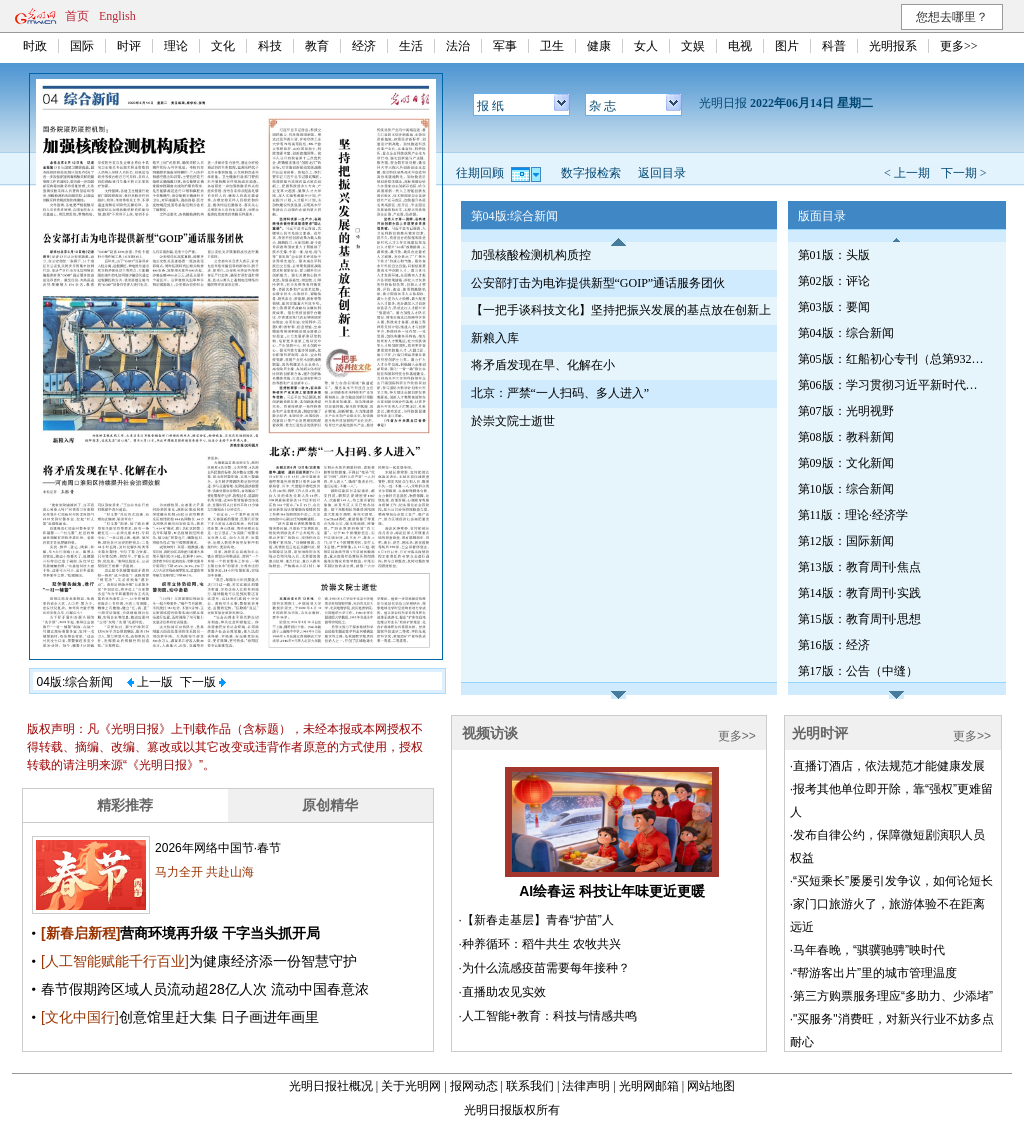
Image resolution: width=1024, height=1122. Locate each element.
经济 (364, 46)
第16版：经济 (834, 645)
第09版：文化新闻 (846, 463)
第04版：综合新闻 (846, 333)
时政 (35, 46)
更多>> (959, 46)
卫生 (552, 46)
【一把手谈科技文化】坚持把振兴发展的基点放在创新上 (621, 310)
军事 (505, 46)
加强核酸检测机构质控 (531, 255)
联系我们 (530, 1086)
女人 (646, 46)
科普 (834, 46)
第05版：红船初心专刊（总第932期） (893, 359)
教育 (317, 46)
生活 (411, 46)
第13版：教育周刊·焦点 (859, 567)
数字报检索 (591, 173)
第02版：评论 (834, 281)
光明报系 (893, 46)
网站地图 (711, 1086)
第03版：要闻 (834, 307)
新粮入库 (495, 338)
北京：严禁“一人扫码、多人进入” (560, 393)
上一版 (150, 682)
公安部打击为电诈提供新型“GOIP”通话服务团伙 (598, 283)
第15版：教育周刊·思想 (859, 619)
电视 (740, 46)
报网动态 (474, 1086)
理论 (176, 46)
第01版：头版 (834, 255)
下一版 (203, 682)
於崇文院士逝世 (513, 421)
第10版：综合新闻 (846, 489)
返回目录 (662, 173)
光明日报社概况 (331, 1086)
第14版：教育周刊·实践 (859, 593)
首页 (77, 16)
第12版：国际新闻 (846, 541)
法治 (458, 46)
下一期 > (964, 173)
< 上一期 (907, 173)
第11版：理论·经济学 (853, 515)
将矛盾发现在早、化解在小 (543, 365)
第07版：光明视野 (846, 411)
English (117, 16)
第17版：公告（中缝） (858, 671)
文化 (223, 46)
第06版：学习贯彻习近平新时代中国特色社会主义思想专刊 (893, 385)
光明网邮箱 (649, 1086)
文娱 (693, 46)
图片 (787, 46)
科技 (270, 46)
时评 (129, 46)
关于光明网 (411, 1086)
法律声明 (586, 1086)
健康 (599, 46)
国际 (82, 46)
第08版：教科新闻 (846, 437)
